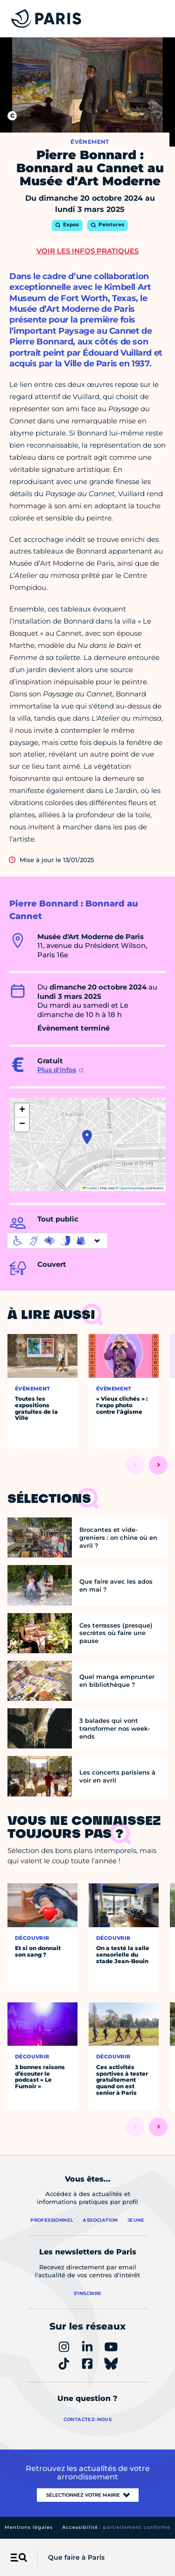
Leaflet (90, 1188)
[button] (87, 1137)
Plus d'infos (56, 1070)
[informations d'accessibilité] (57, 1241)
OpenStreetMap (131, 1188)
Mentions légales (29, 2527)
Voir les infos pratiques (87, 250)
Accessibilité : (116, 2527)
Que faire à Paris (76, 2557)
